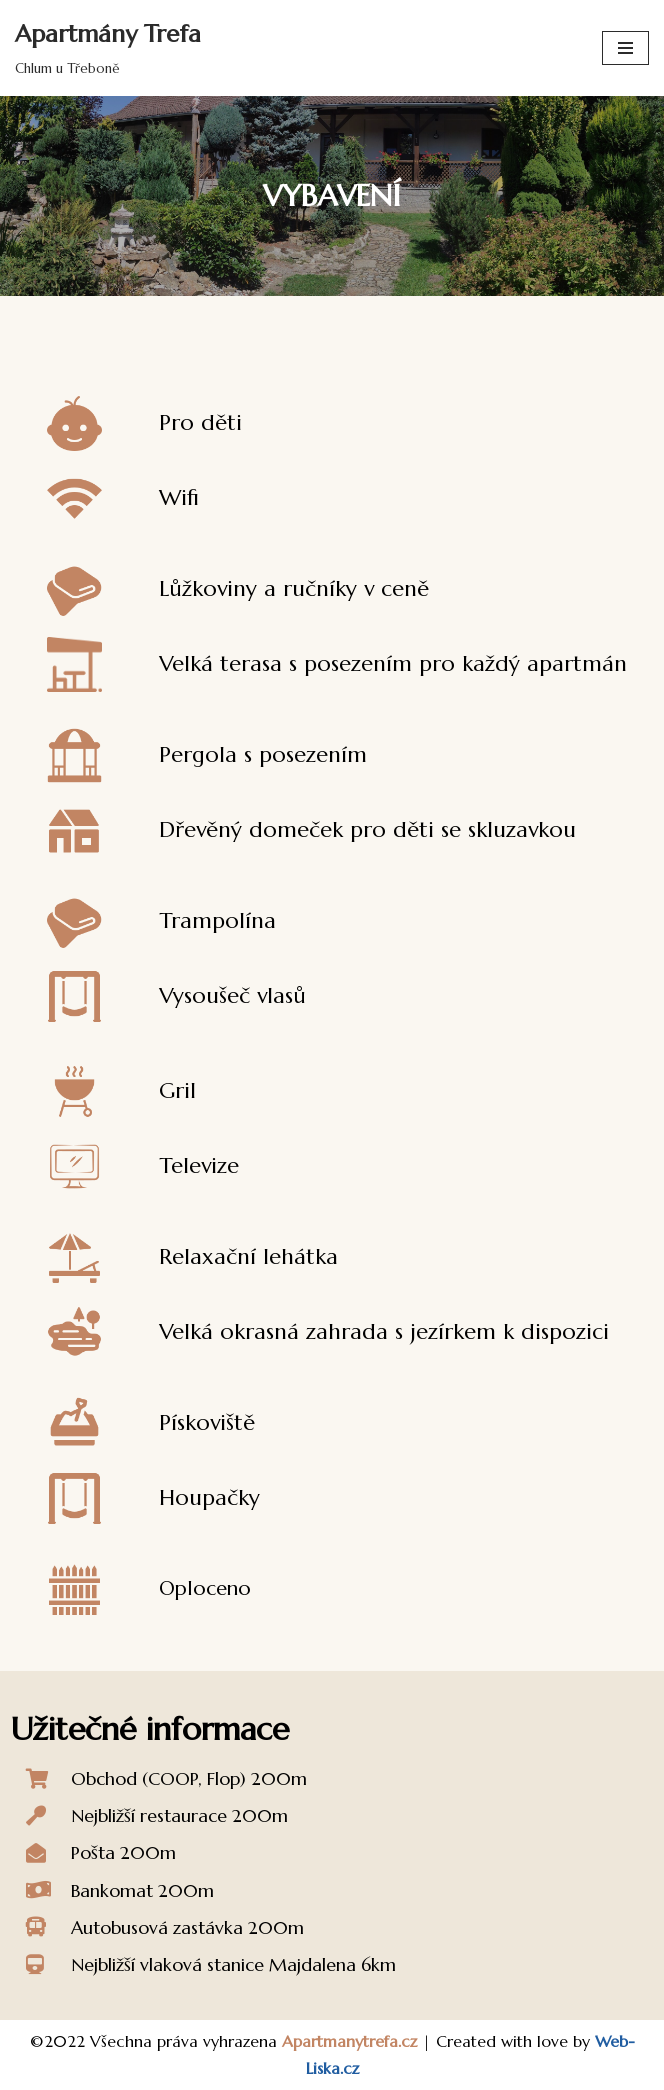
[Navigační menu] (625, 48)
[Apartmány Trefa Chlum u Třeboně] (108, 48)
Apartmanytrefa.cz (349, 2041)
